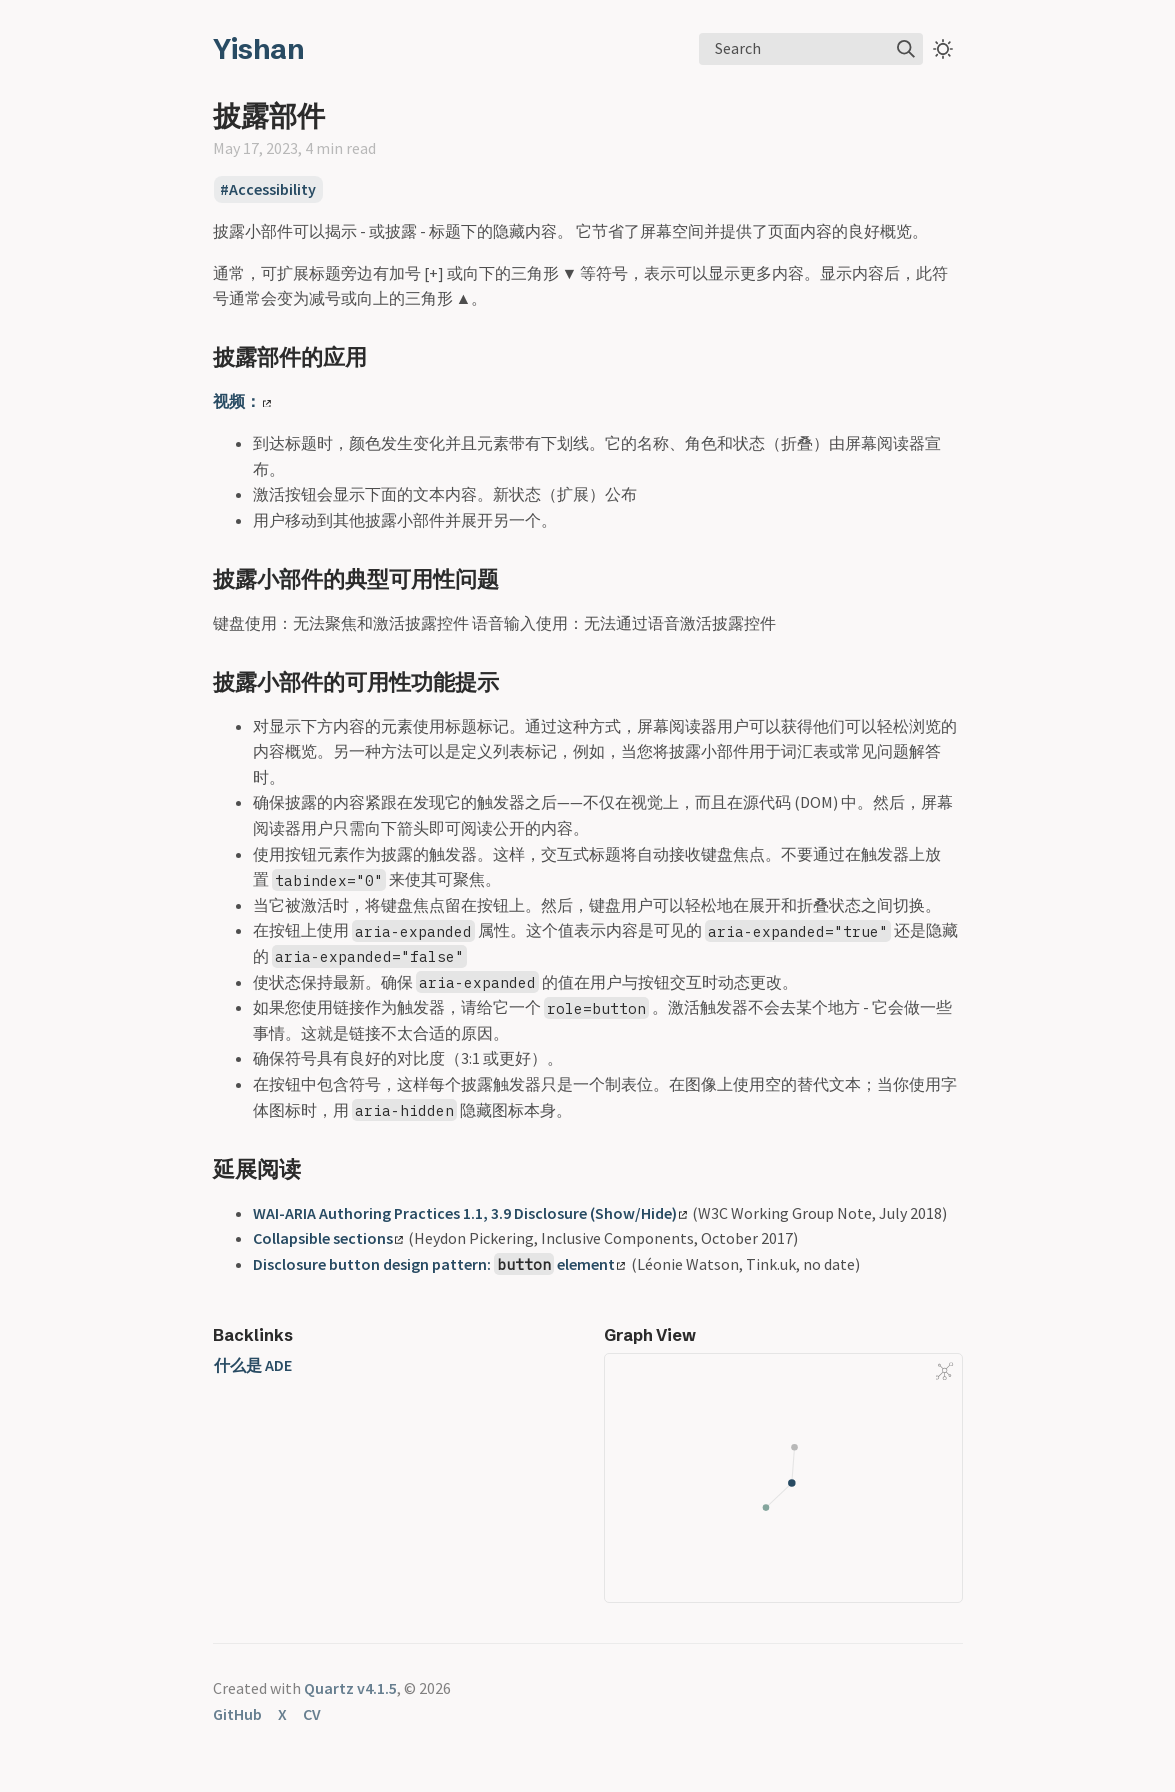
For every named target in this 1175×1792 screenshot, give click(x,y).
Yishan (259, 49)
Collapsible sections (328, 1238)
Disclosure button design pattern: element (439, 1264)
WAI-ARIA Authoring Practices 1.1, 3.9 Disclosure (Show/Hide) (470, 1213)
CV (312, 1714)
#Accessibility (268, 190)
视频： (242, 401)
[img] (906, 49)
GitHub (237, 1714)
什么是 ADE (253, 1365)
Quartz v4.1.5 (350, 1688)
